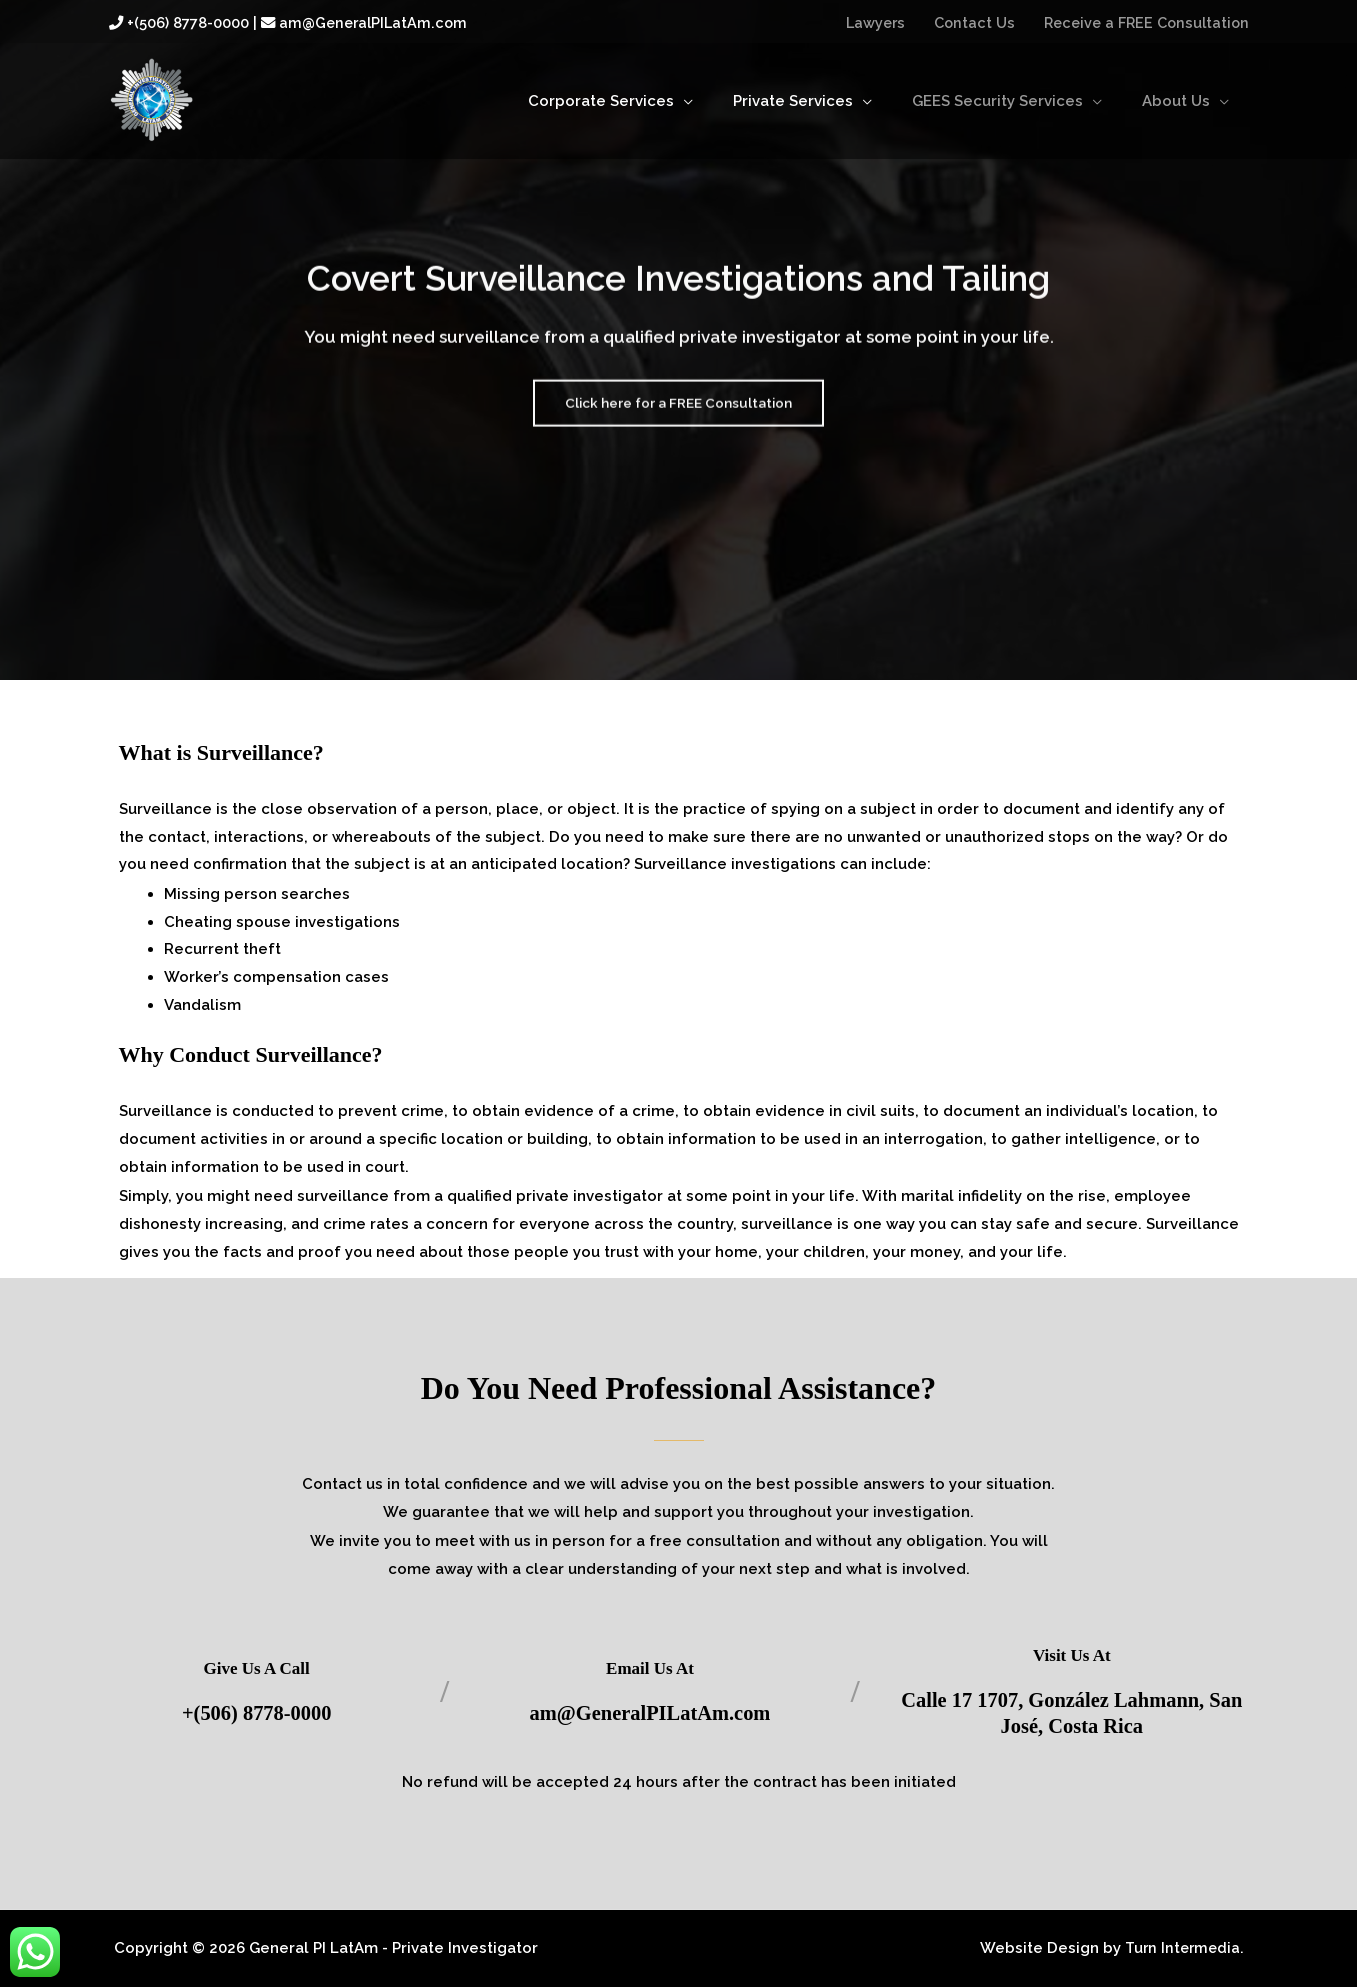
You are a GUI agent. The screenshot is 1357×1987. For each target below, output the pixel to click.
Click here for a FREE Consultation (678, 420)
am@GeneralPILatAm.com (649, 1712)
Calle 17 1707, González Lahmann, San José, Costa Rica (1072, 1712)
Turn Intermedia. (1182, 1948)
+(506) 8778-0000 (256, 1712)
